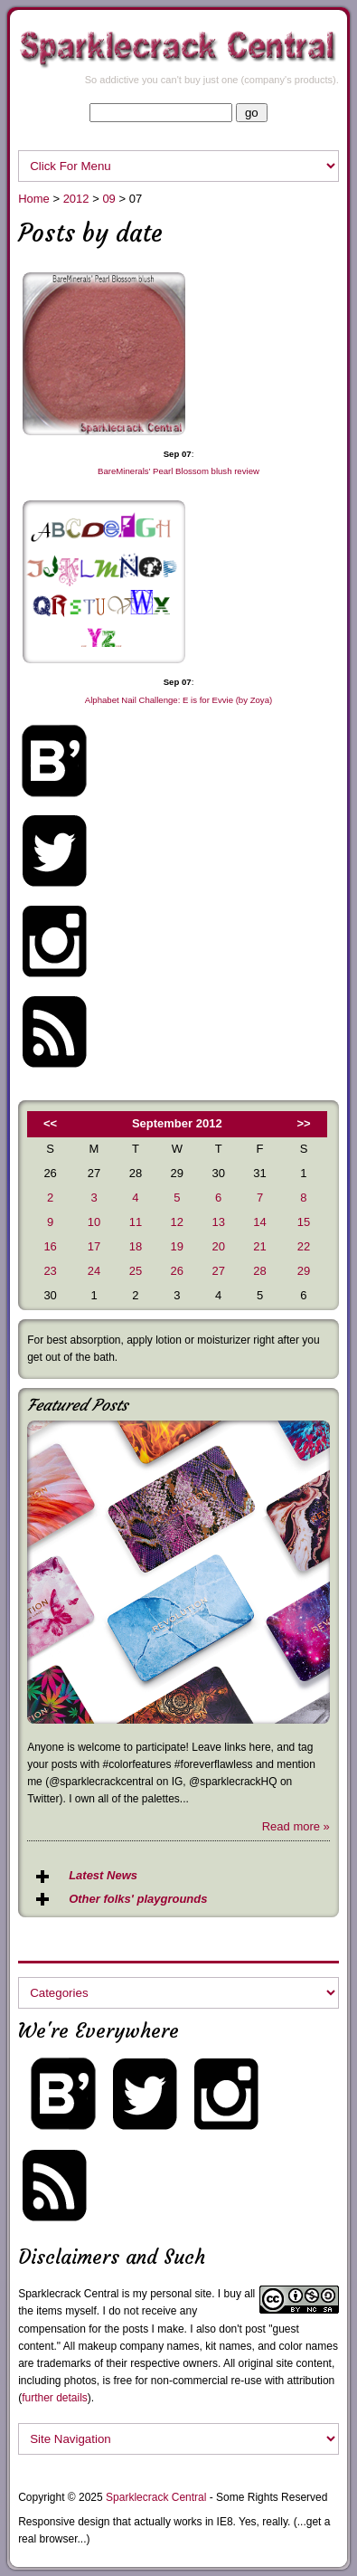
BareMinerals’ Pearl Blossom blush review (178, 471)
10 (94, 1222)
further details (55, 2397)
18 (135, 1246)
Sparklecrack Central (68, 2293)
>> (303, 1123)
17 (94, 1246)
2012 (76, 198)
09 (108, 198)
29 (303, 1271)
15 (303, 1222)
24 (94, 1271)
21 (259, 1246)
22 (303, 1246)
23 (49, 1271)
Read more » (296, 1826)
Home (34, 198)
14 (259, 1222)
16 (49, 1246)
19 (177, 1246)
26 (177, 1271)
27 (217, 1271)
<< (50, 1123)
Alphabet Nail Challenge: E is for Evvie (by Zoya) (178, 700)
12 (177, 1222)
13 (217, 1222)
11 (135, 1222)
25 (135, 1271)
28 (259, 1271)
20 (217, 1246)
